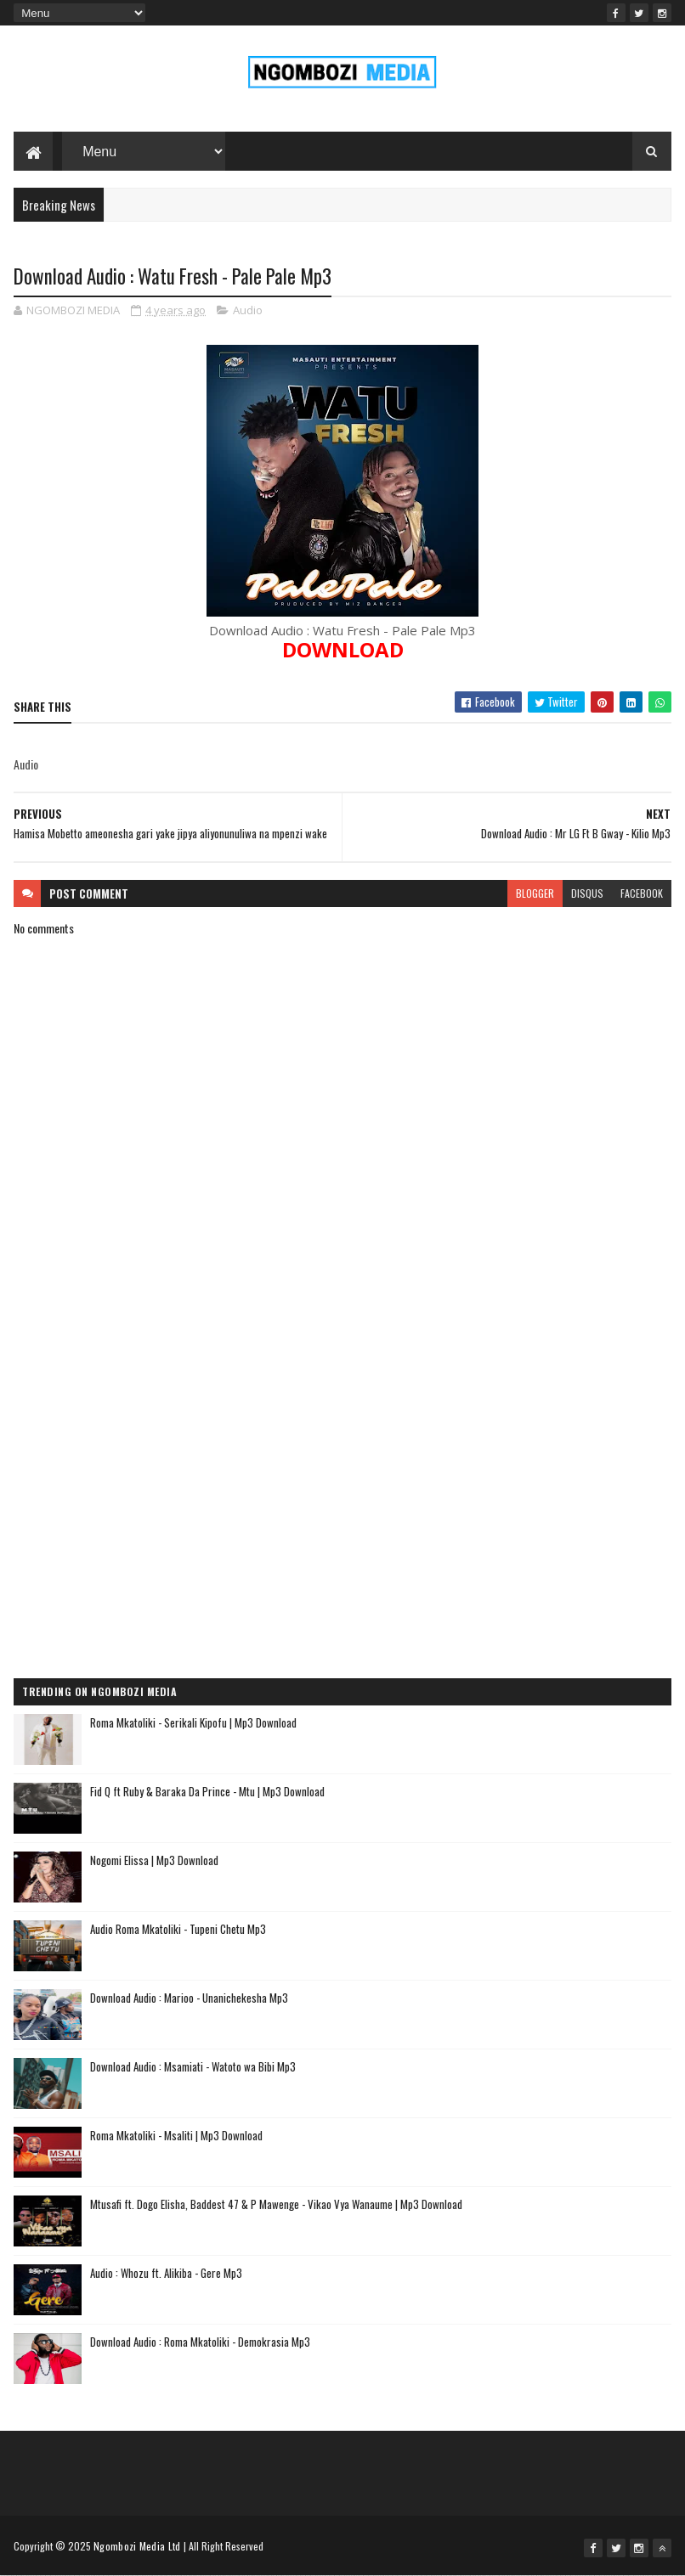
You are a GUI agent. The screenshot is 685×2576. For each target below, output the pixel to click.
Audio (248, 310)
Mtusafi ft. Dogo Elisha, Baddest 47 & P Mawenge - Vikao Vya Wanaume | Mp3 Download (276, 2204)
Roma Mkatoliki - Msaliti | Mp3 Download (176, 2135)
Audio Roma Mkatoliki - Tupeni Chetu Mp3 (178, 1928)
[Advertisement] (342, 1442)
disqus (587, 893)
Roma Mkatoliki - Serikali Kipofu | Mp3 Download (193, 1722)
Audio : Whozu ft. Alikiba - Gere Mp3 (166, 2272)
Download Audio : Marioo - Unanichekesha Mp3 (189, 1997)
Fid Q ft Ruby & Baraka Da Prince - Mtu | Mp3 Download (207, 1791)
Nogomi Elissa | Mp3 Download (154, 1860)
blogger (535, 893)
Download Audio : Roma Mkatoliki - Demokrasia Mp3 (200, 2341)
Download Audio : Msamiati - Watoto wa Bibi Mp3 (193, 2066)
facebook (641, 893)
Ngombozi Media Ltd (136, 2546)
